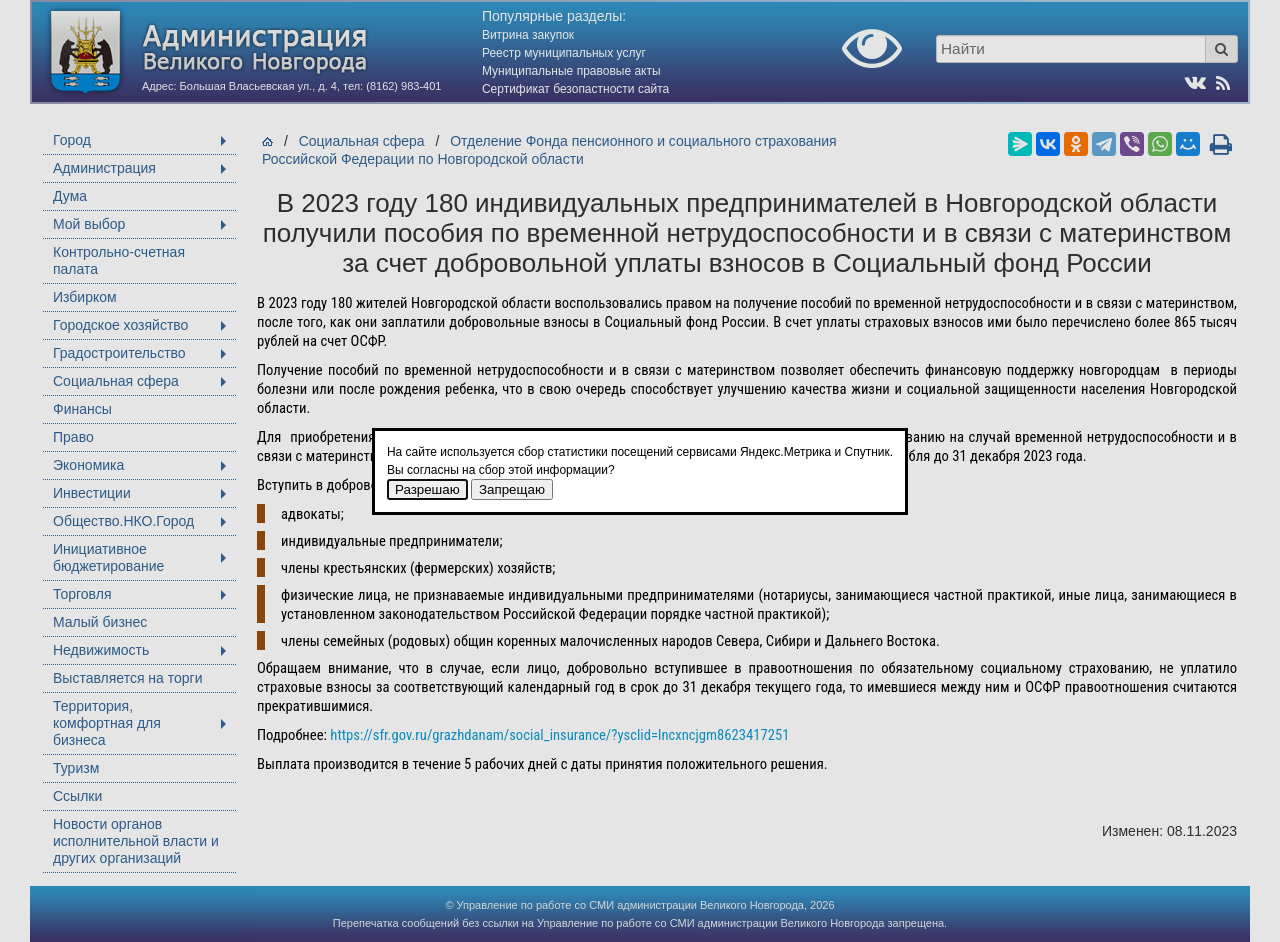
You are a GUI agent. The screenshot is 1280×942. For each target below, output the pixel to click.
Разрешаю (427, 489)
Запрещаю (512, 489)
